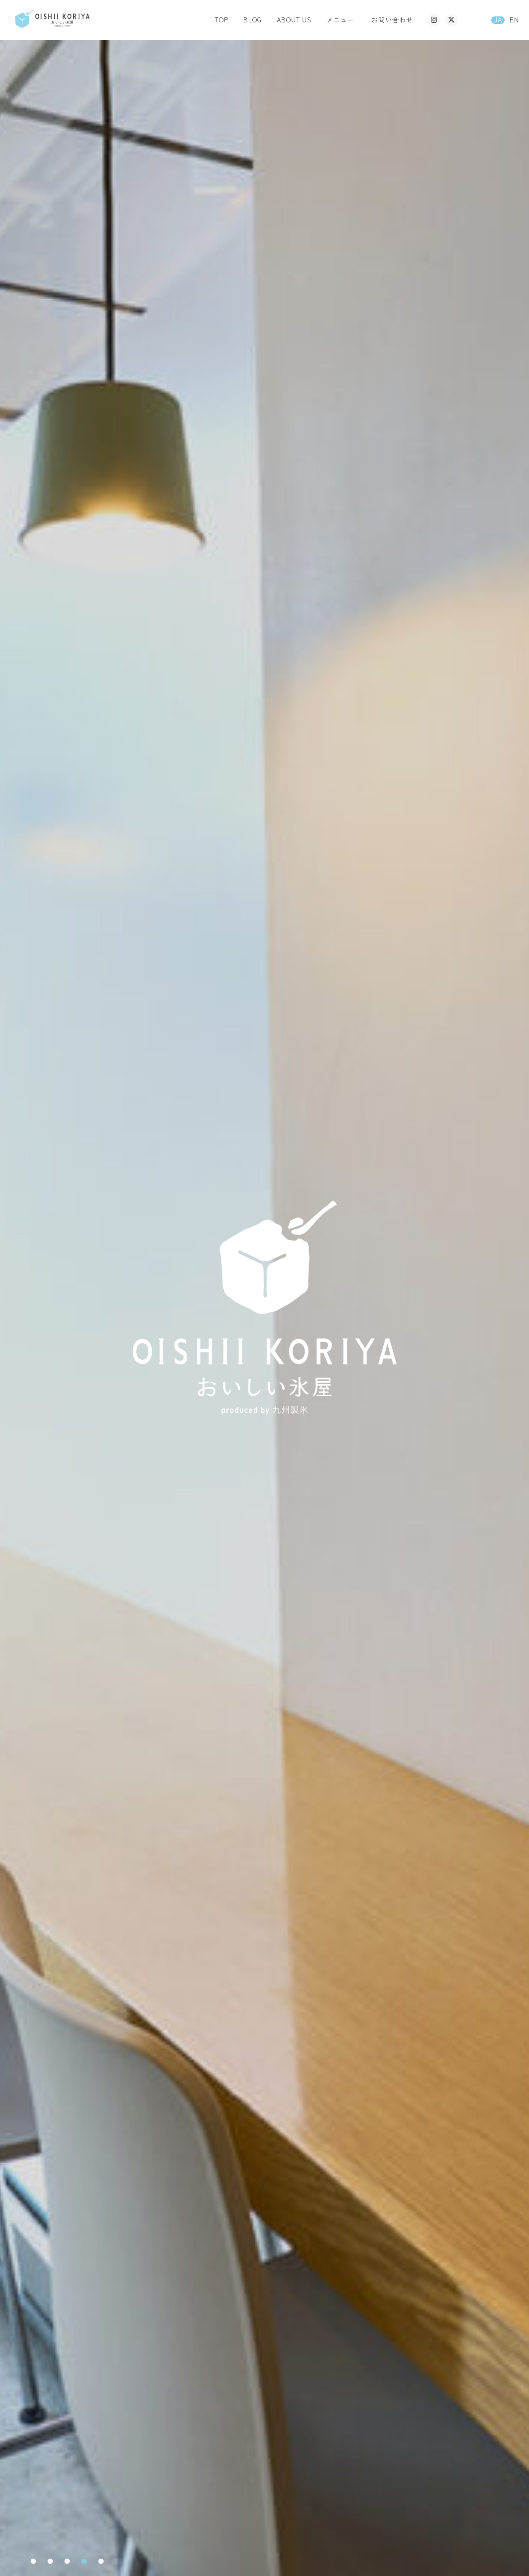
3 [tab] (67, 2561)
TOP (221, 19)
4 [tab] (84, 2561)
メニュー (340, 19)
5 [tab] (101, 2561)
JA (498, 20)
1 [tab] (33, 2561)
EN (514, 20)
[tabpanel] (264, 1308)
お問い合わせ (392, 19)
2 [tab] (50, 2561)
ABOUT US (294, 19)
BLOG (252, 19)
